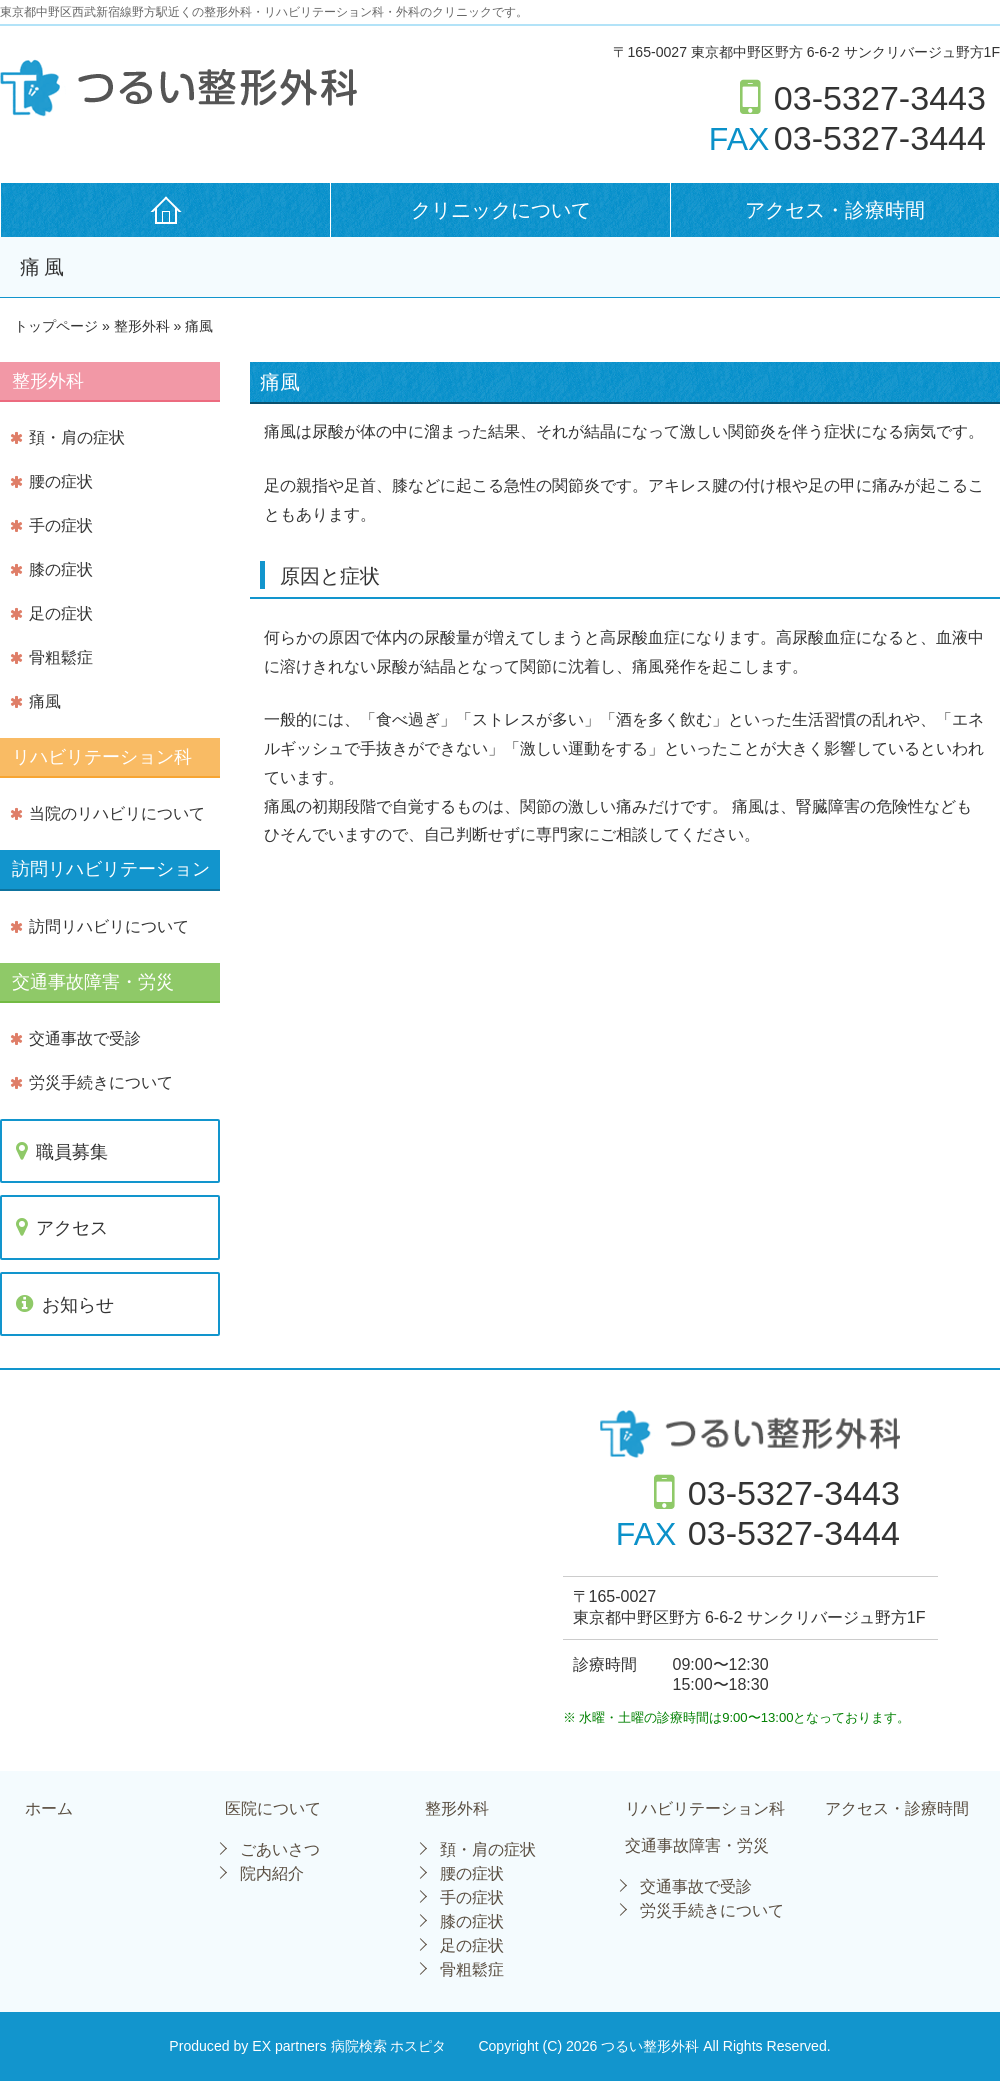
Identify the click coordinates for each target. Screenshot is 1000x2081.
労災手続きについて (101, 1082)
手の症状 (61, 525)
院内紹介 (272, 1873)
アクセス (72, 1228)
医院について (273, 1809)
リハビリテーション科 (705, 1809)
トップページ (56, 326)
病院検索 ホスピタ (389, 2046)
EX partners (289, 2046)
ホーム (49, 1809)
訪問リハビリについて (109, 926)
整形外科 (457, 1809)
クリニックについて (501, 210)
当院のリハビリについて (117, 813)
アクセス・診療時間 (835, 210)
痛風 (45, 701)
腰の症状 (61, 481)
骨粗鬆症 (61, 657)
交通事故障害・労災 (697, 1846)
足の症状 (61, 613)
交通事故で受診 (85, 1038)
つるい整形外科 (652, 2046)
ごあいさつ (280, 1849)
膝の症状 (61, 569)
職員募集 (72, 1152)
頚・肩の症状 (77, 437)
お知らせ (78, 1305)
